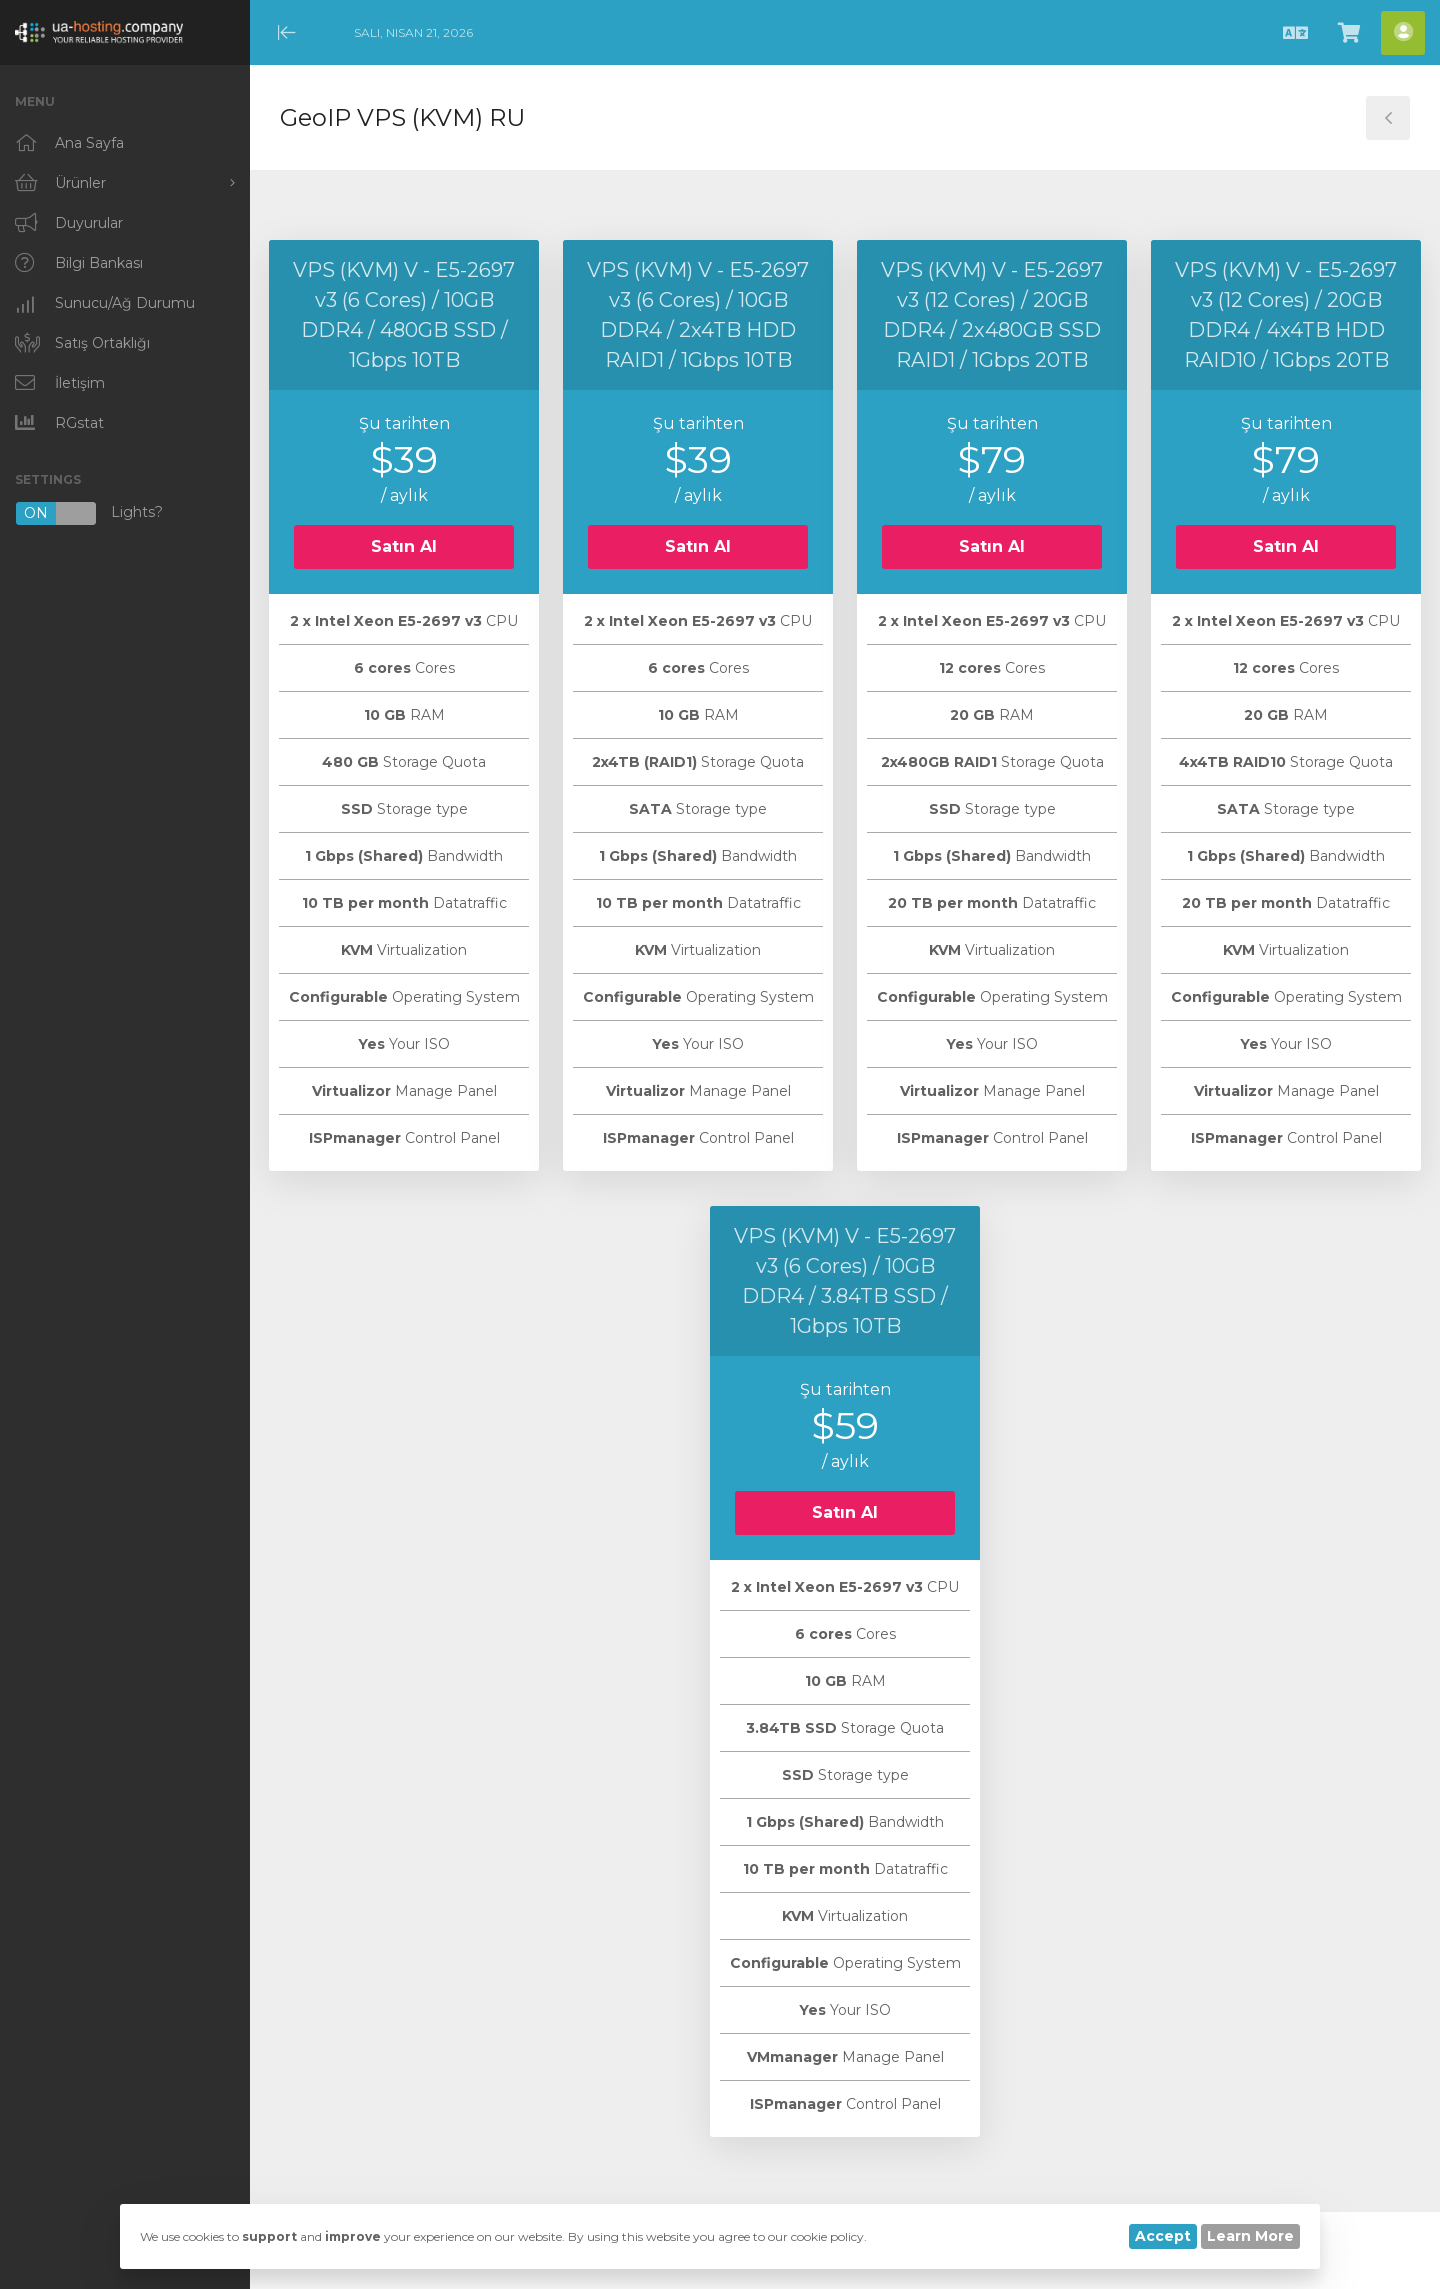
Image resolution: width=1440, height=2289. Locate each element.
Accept (1163, 2236)
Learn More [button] (1250, 2236)
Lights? (89, 513)
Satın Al (404, 546)
